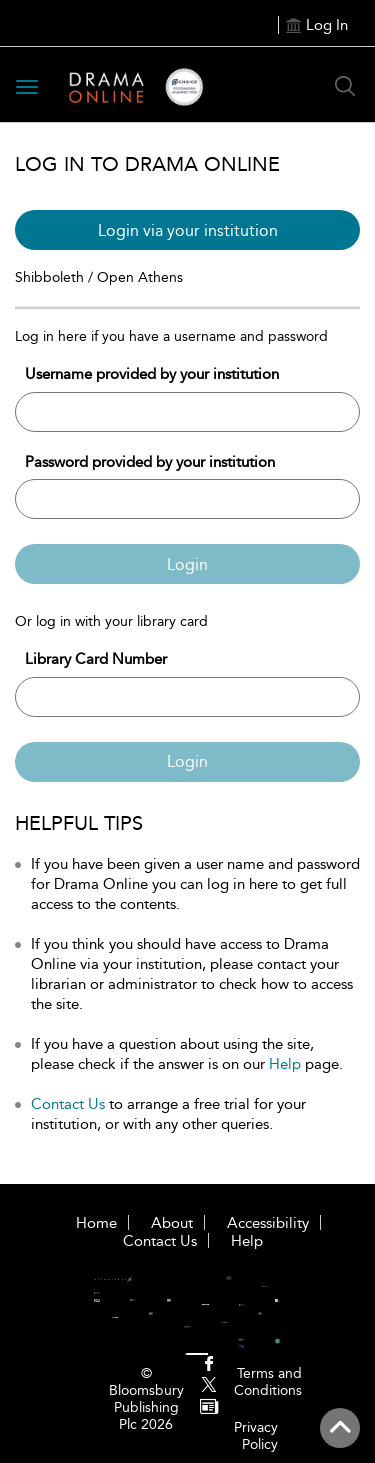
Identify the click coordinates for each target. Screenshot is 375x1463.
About (172, 1223)
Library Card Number (96, 659)
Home (96, 1223)
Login (187, 564)
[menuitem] (208, 1365)
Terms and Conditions (268, 1382)
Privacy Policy (256, 1436)
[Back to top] (340, 1428)
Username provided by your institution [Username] (152, 374)
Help (285, 1064)
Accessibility (268, 1223)
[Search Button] (345, 86)
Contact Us (68, 1104)
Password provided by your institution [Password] (150, 462)
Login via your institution (188, 230)
